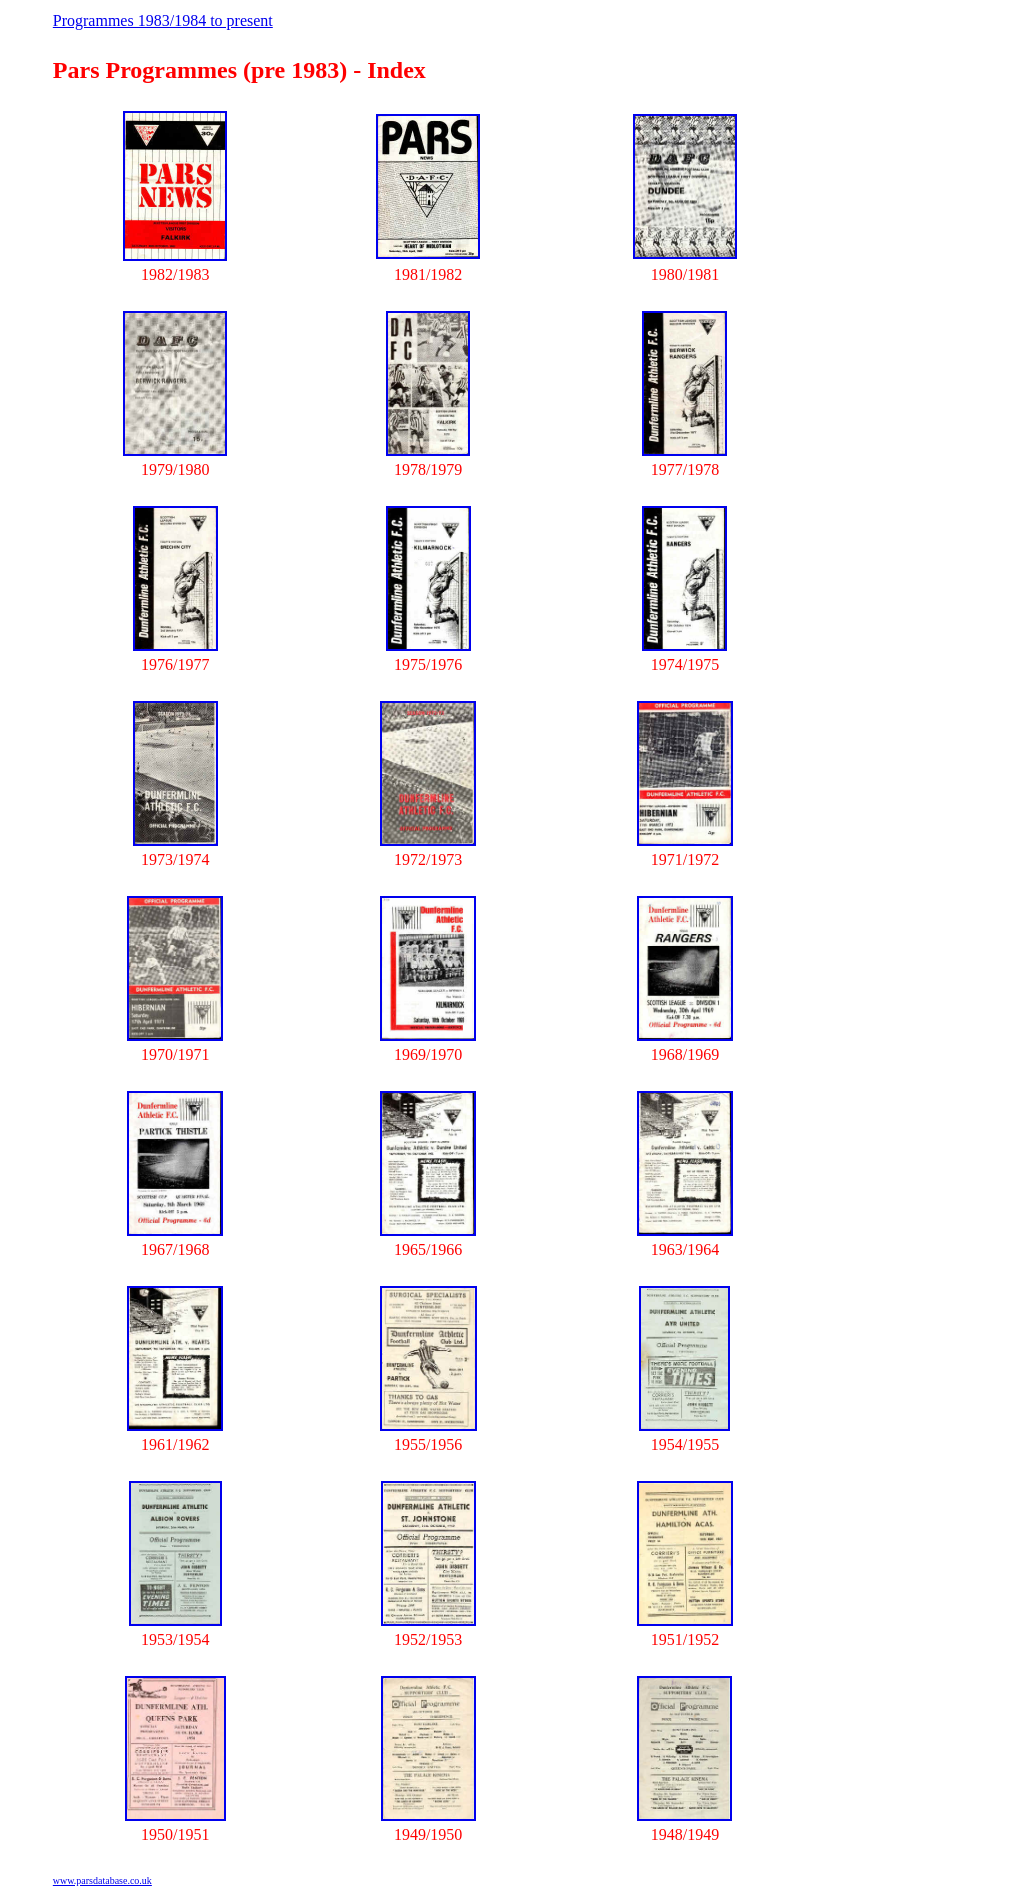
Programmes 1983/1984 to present (163, 20)
